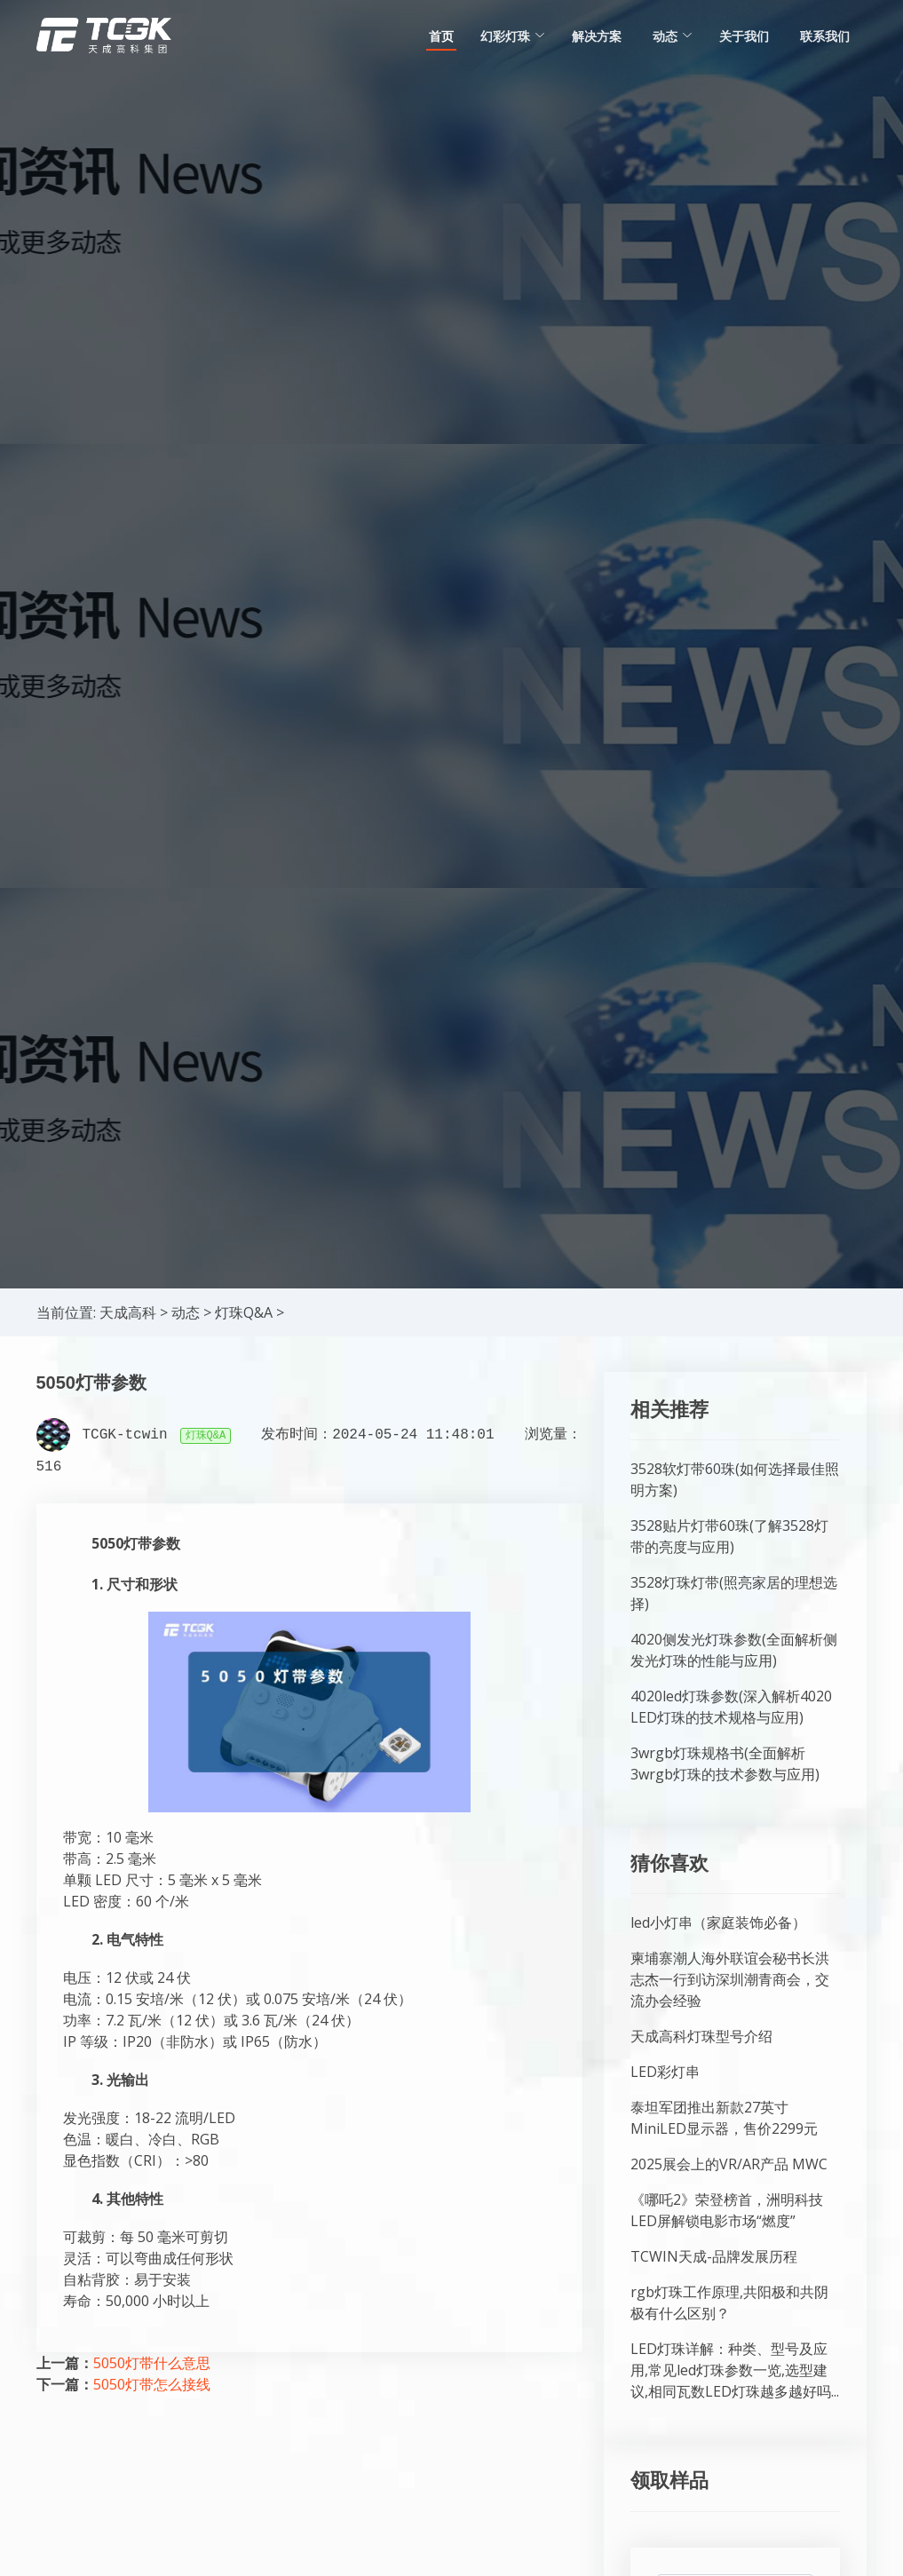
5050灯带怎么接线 (151, 2384)
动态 (185, 1312)
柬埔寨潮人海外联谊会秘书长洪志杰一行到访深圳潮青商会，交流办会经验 (729, 1979)
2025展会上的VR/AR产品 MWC (729, 2164)
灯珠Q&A (244, 1312)
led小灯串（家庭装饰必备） (718, 1922)
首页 (441, 36)
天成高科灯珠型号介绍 (701, 2036)
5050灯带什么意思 (151, 2363)
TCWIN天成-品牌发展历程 (713, 2256)
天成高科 (127, 1312)
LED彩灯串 (665, 2071)
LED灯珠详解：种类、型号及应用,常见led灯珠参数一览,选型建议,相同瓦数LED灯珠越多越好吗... (734, 2370)
